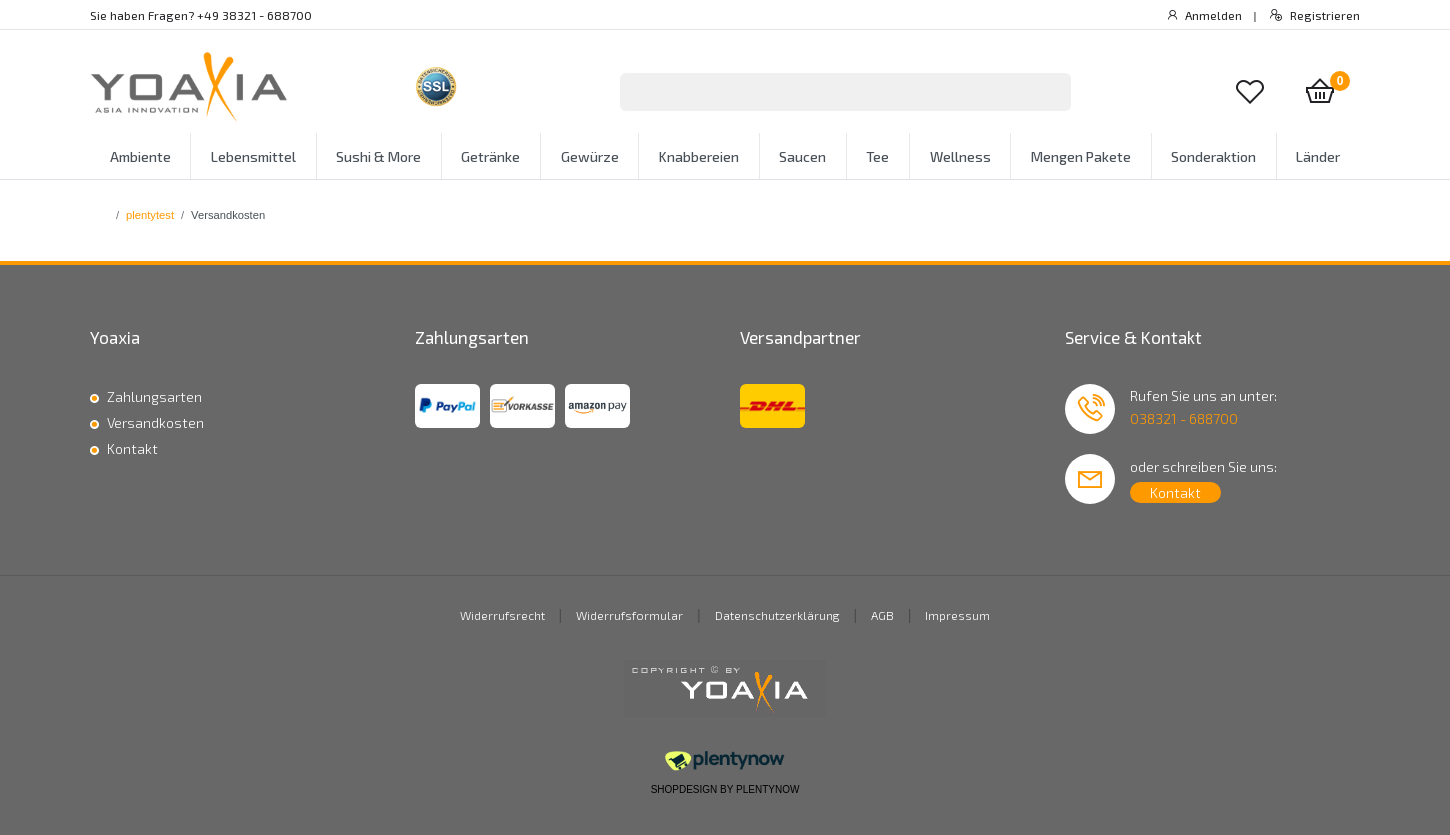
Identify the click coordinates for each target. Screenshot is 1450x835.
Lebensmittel (253, 156)
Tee (877, 156)
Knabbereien (699, 156)
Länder (1318, 156)
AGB (882, 615)
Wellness (960, 156)
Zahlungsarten (154, 396)
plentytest (150, 215)
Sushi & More (378, 156)
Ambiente (140, 156)
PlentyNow (767, 789)
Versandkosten (155, 422)
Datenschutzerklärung (777, 615)
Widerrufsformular (629, 615)
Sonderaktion (1213, 156)
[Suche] (1045, 92)
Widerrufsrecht (502, 615)
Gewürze (590, 156)
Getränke (490, 156)
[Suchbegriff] (820, 92)
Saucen (802, 156)
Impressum (957, 615)
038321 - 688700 (1184, 418)
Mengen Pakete (1081, 156)
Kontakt (132, 448)
